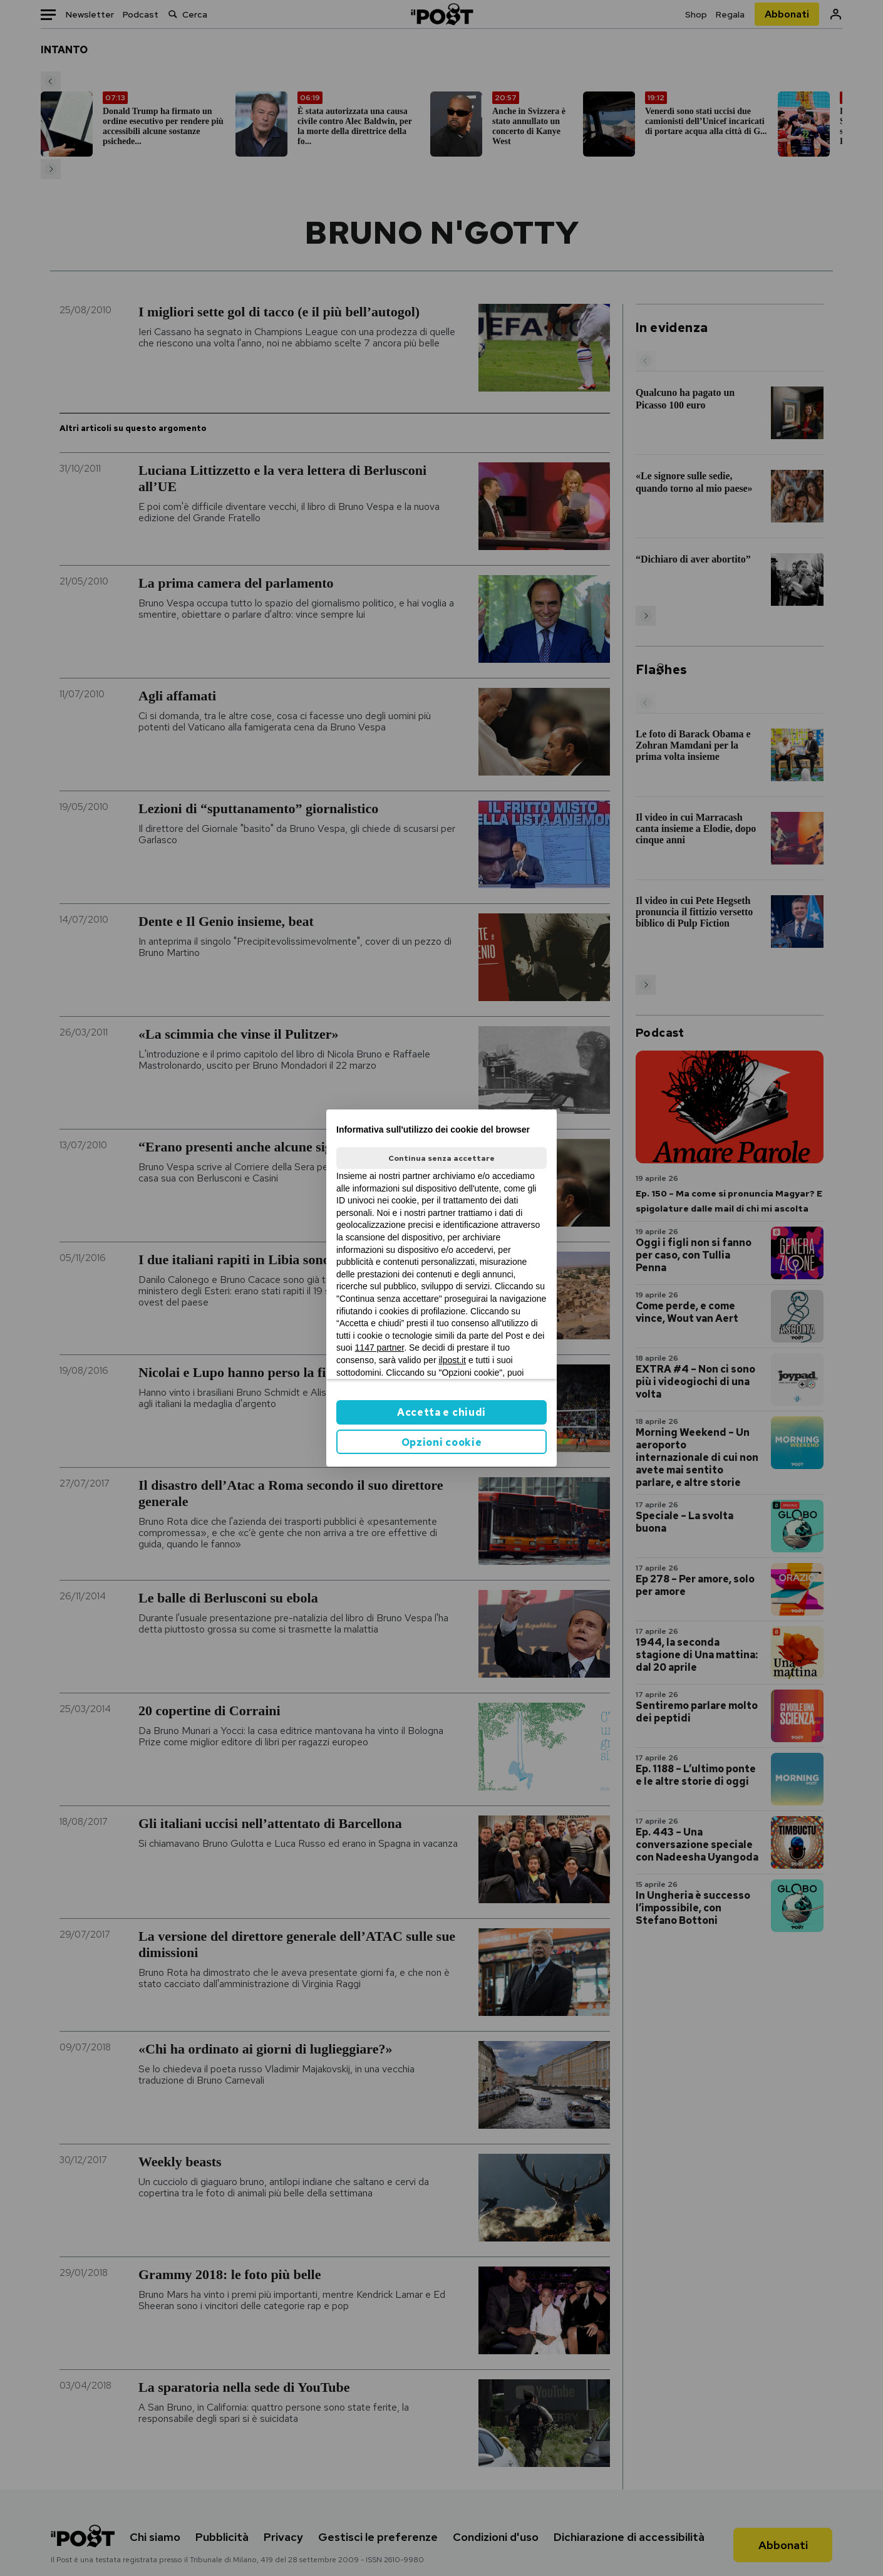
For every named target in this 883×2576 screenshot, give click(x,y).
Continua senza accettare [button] (441, 1158)
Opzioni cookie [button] (441, 1442)
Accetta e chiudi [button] (441, 1412)
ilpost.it (452, 1360)
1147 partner (380, 1348)
